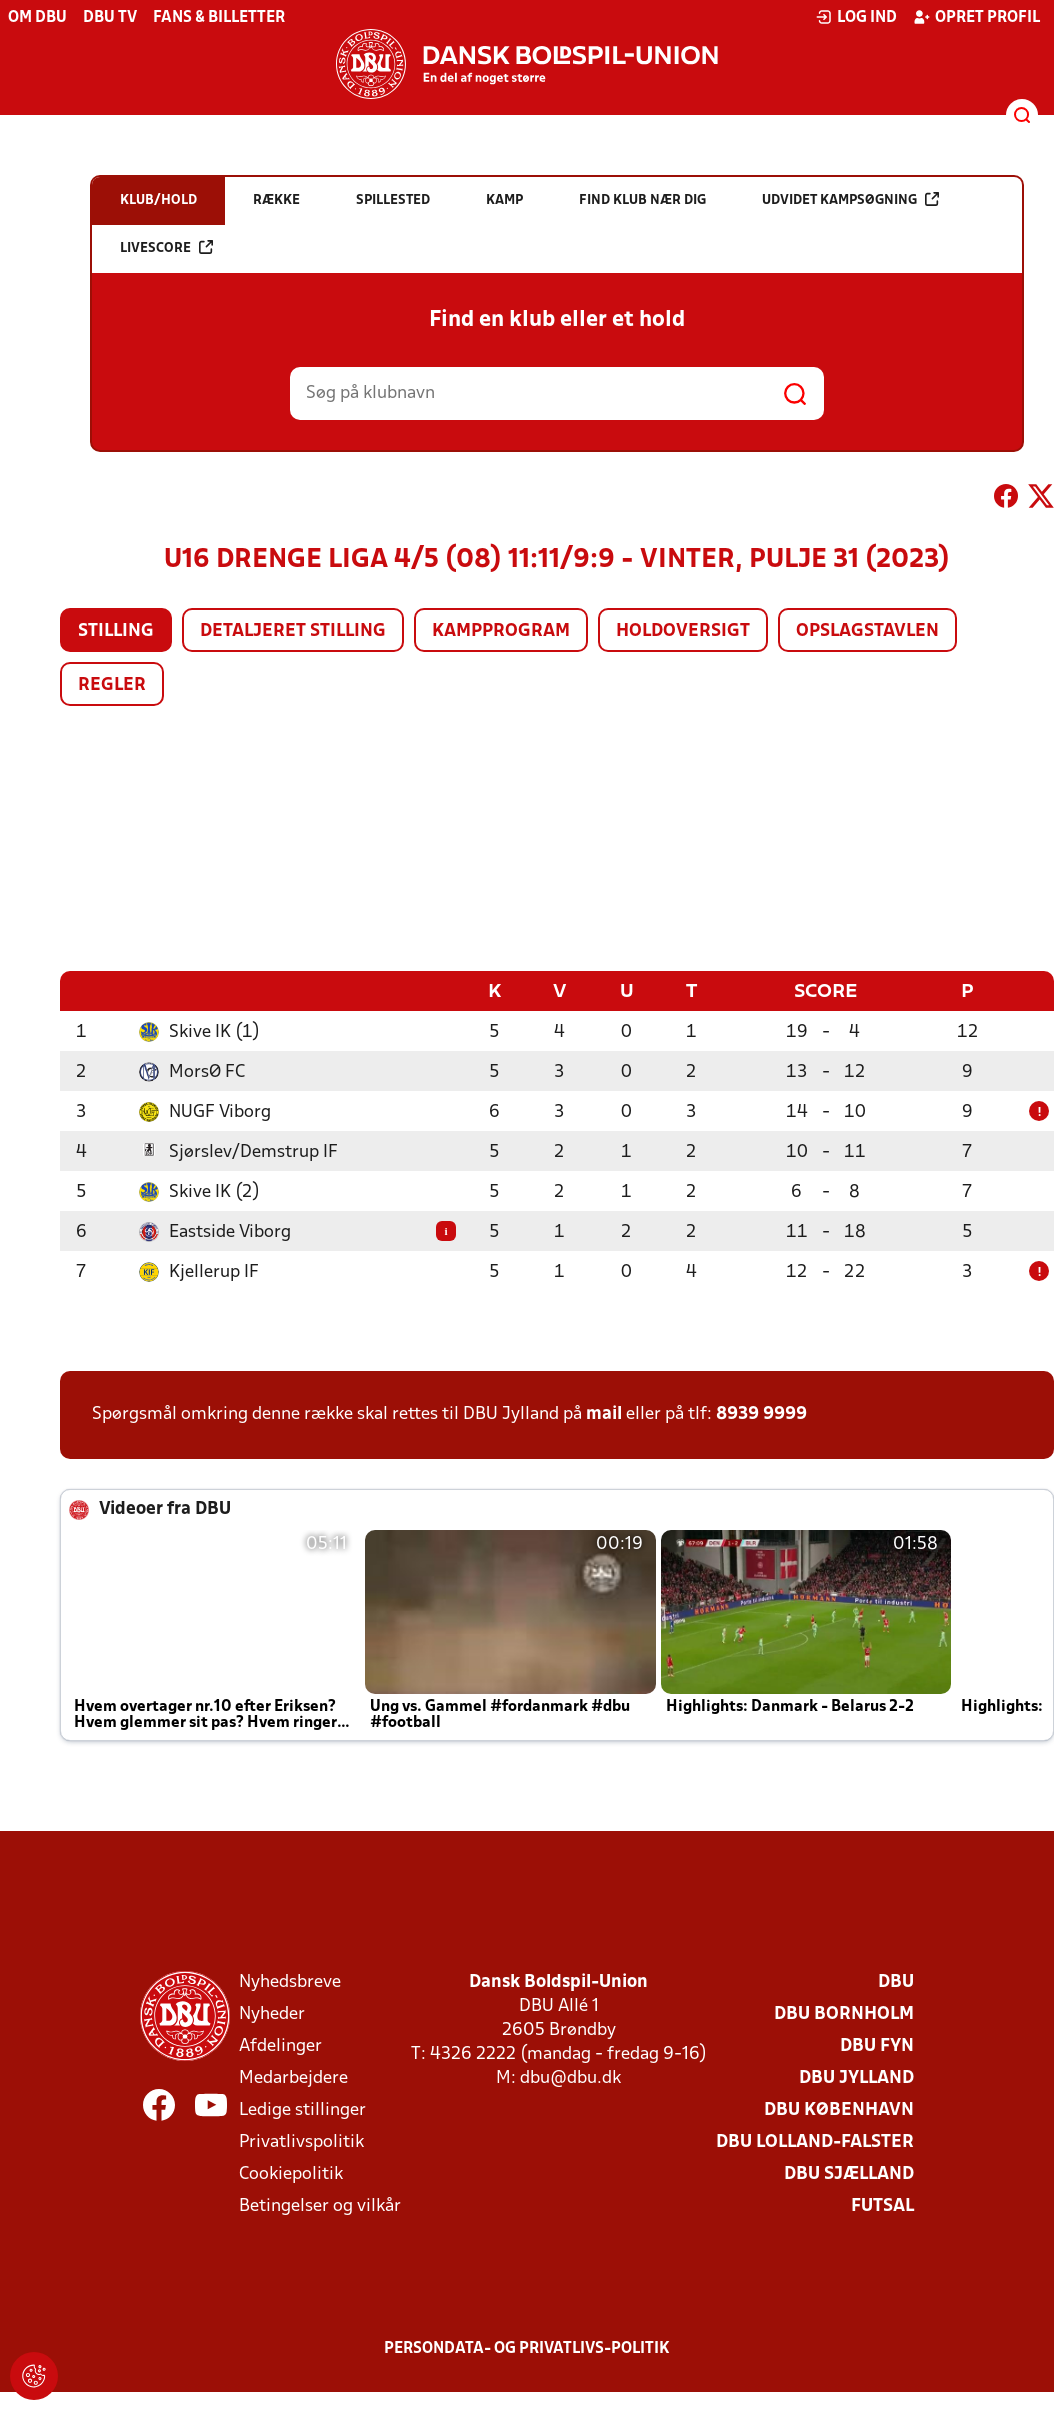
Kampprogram (501, 631)
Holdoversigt (683, 631)
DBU (896, 1981)
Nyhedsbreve (290, 1981)
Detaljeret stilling (293, 631)
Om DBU (37, 18)
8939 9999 (761, 1413)
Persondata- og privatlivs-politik (527, 2348)
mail (604, 1413)
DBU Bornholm (844, 2013)
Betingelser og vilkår (320, 2205)
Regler (112, 685)
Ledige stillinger (302, 2109)
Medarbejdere (293, 2077)
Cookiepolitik (291, 2173)
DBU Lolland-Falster (815, 2141)
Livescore (166, 247)
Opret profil (976, 17)
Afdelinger (280, 2045)
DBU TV (110, 18)
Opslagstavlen (867, 631)
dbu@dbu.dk (570, 2077)
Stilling (116, 631)
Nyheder (272, 2013)
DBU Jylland (856, 2077)
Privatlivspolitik (301, 2141)
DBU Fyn (877, 2045)
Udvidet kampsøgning (850, 199)
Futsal (882, 2205)
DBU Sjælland (849, 2173)
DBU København (839, 2109)
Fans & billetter (219, 18)
